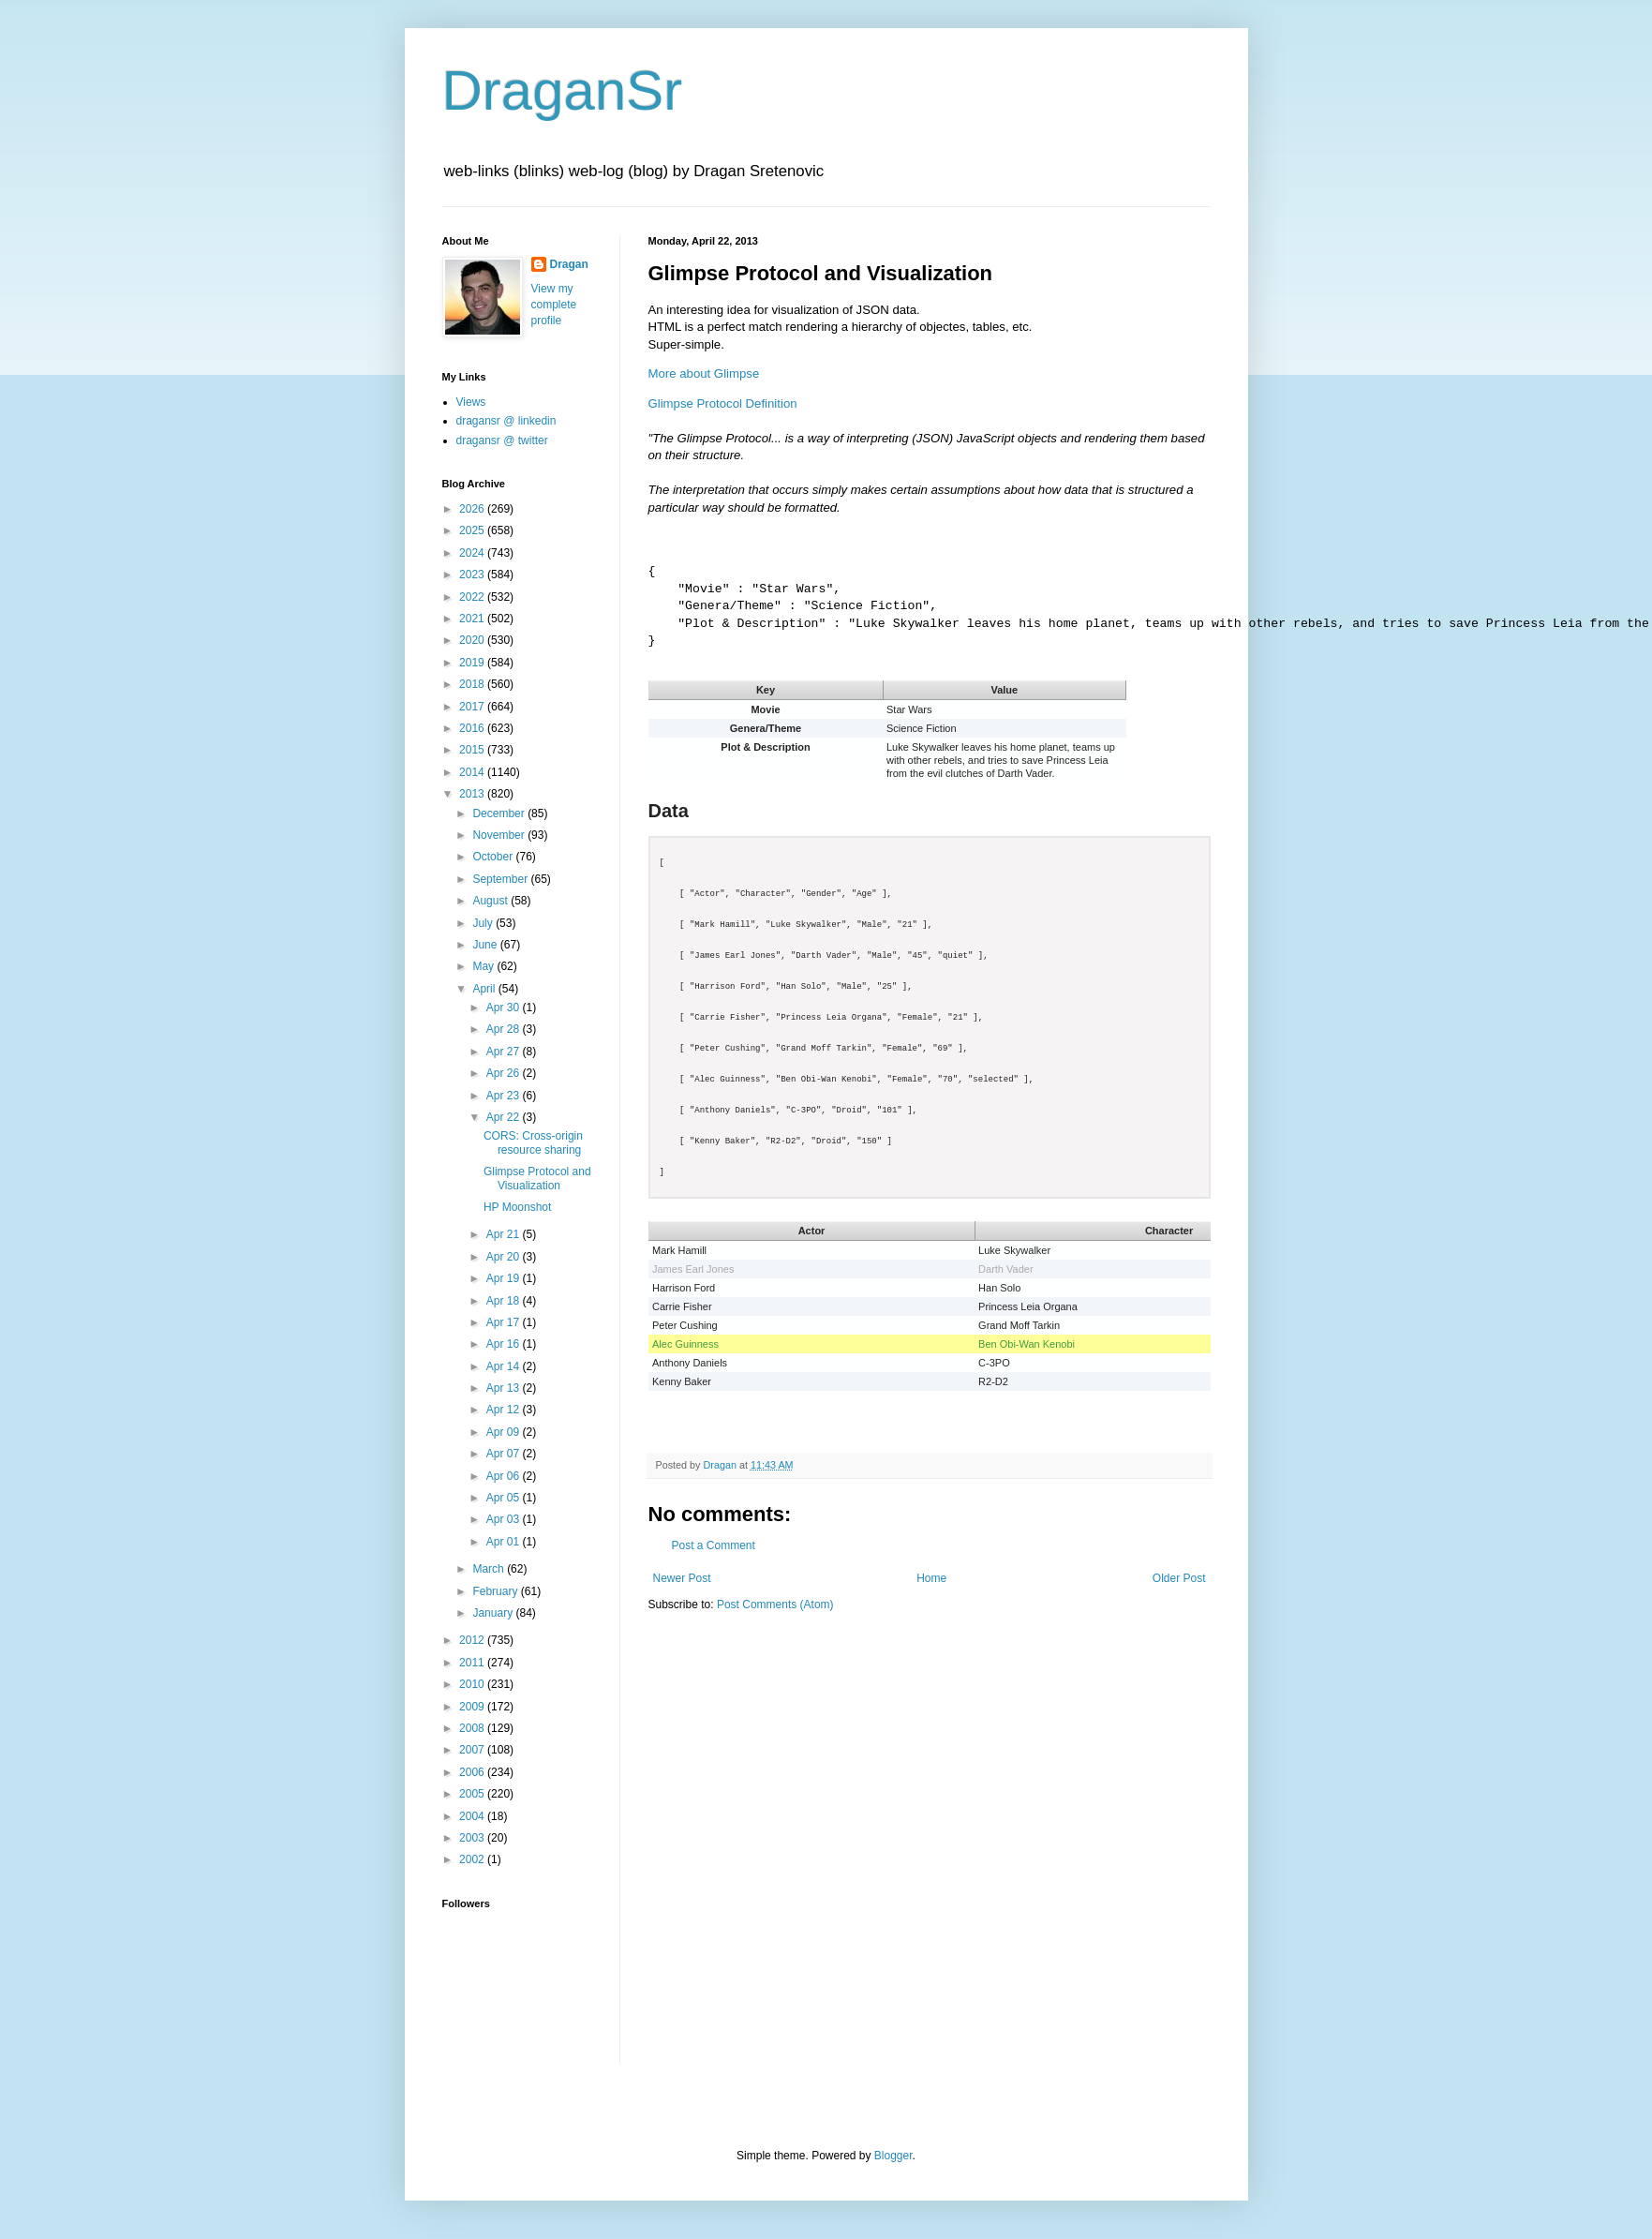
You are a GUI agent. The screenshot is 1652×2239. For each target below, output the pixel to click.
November (500, 835)
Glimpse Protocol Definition (722, 403)
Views (471, 402)
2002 (473, 1859)
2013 (473, 793)
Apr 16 (504, 1344)
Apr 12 (504, 1409)
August (491, 900)
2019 (473, 662)
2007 (473, 1749)
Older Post (1179, 1578)
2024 (473, 553)
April (485, 988)
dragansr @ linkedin (506, 420)
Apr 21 (504, 1234)
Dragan (569, 264)
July (484, 923)
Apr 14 (504, 1366)
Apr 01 (504, 1541)
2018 (473, 684)
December (500, 813)
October (493, 856)
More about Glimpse (704, 373)
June (485, 944)
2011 (473, 1662)
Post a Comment (713, 1545)
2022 (473, 597)
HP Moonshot (518, 1207)
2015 (473, 749)
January (493, 1613)
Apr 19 (504, 1278)
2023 (473, 574)
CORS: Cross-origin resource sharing (533, 1142)
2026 (473, 508)
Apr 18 (504, 1300)
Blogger (893, 2155)
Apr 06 (504, 1476)
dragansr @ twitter (502, 440)
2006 (473, 1772)
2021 (473, 618)
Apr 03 (504, 1519)
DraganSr (562, 90)
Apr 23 (504, 1095)
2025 (473, 530)
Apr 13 (504, 1388)
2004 (473, 1816)
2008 (473, 1728)
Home (931, 1578)
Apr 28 (504, 1029)
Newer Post (682, 1578)
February (496, 1591)
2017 (473, 706)
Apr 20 (504, 1256)
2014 (473, 772)
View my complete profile (554, 304)
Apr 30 (504, 1007)
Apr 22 (504, 1117)
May (484, 966)
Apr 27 (504, 1051)
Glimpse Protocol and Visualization (537, 1178)
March (489, 1568)
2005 (473, 1793)
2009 (473, 1706)
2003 (473, 1837)
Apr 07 (504, 1453)
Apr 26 (504, 1073)
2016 (473, 728)
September (501, 879)
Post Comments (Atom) (775, 1604)
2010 (473, 1684)
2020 (473, 640)
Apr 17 (504, 1322)
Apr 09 (504, 1432)
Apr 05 (504, 1497)
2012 (473, 1640)
